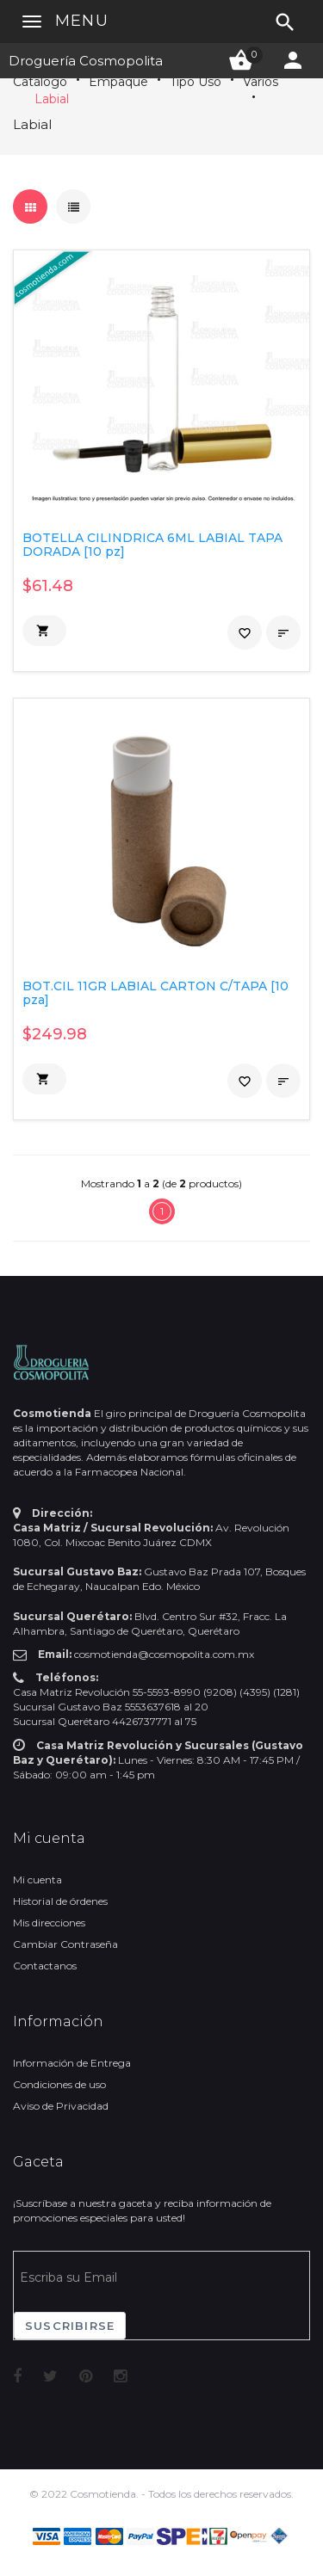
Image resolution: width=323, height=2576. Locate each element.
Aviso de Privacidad (61, 2105)
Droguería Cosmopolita (86, 60)
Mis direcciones (49, 1922)
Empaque (118, 81)
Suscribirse (70, 2326)
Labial (51, 99)
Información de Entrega (72, 2062)
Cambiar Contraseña (65, 1944)
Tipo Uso (195, 81)
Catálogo (40, 81)
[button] (44, 630)
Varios (260, 81)
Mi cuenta (37, 1879)
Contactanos (45, 1965)
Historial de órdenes (60, 1901)
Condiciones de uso (59, 2084)
